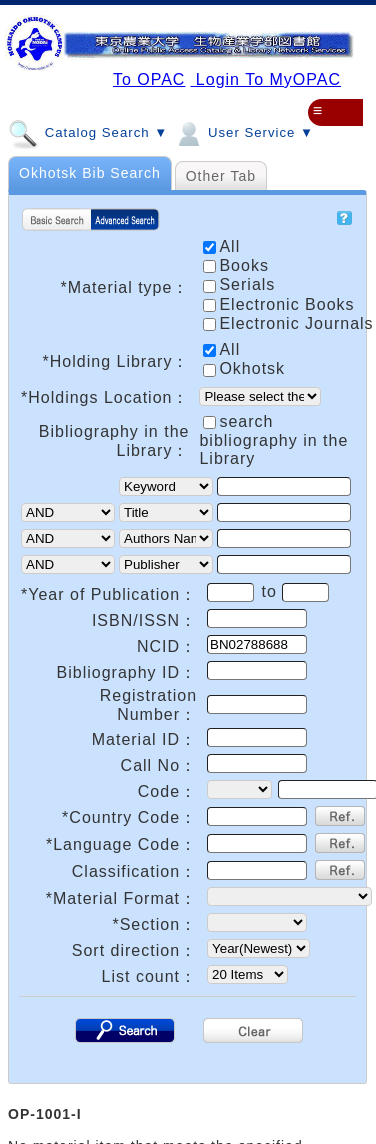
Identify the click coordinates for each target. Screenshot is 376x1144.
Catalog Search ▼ (88, 132)
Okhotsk (244, 368)
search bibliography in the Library (273, 440)
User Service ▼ (243, 132)
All (221, 349)
